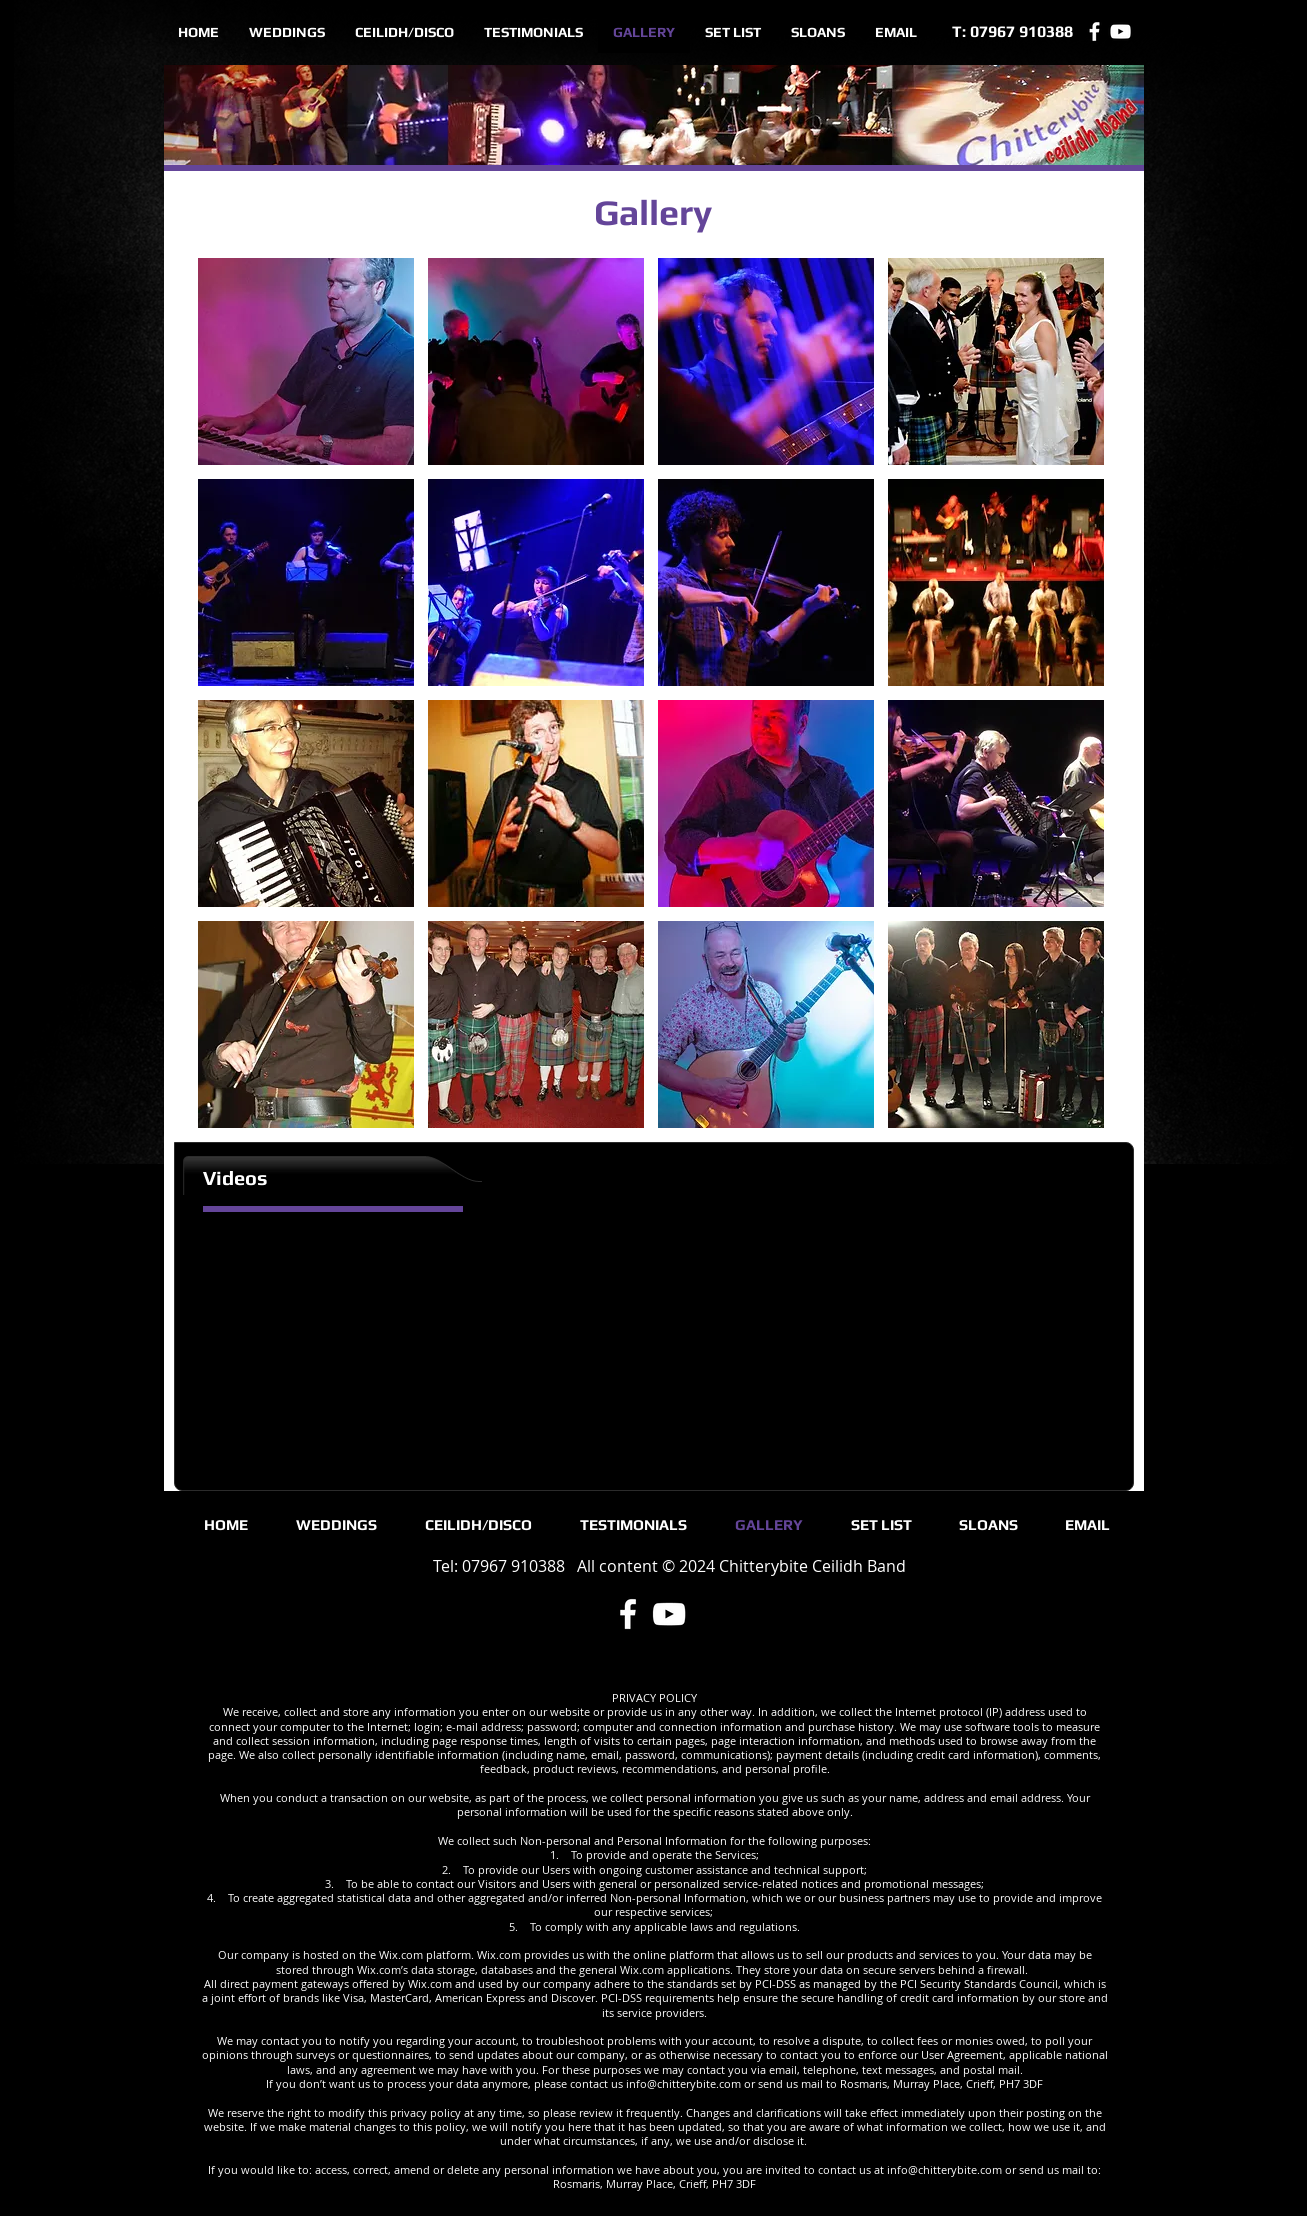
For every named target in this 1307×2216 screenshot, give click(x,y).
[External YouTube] (294, 1341)
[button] (306, 361)
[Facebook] (1094, 31)
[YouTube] (1120, 31)
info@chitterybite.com (683, 2083)
